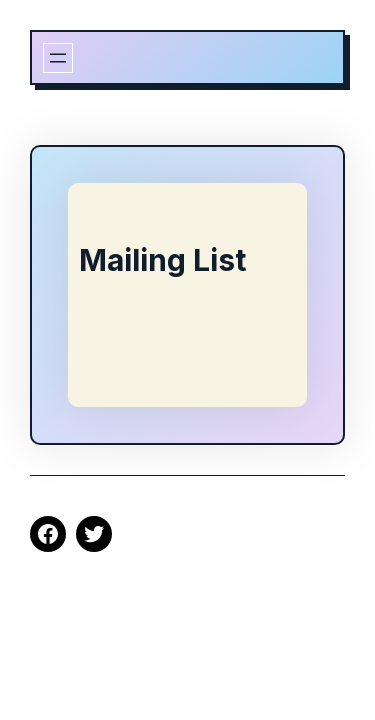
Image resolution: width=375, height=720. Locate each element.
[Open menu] (58, 58)
